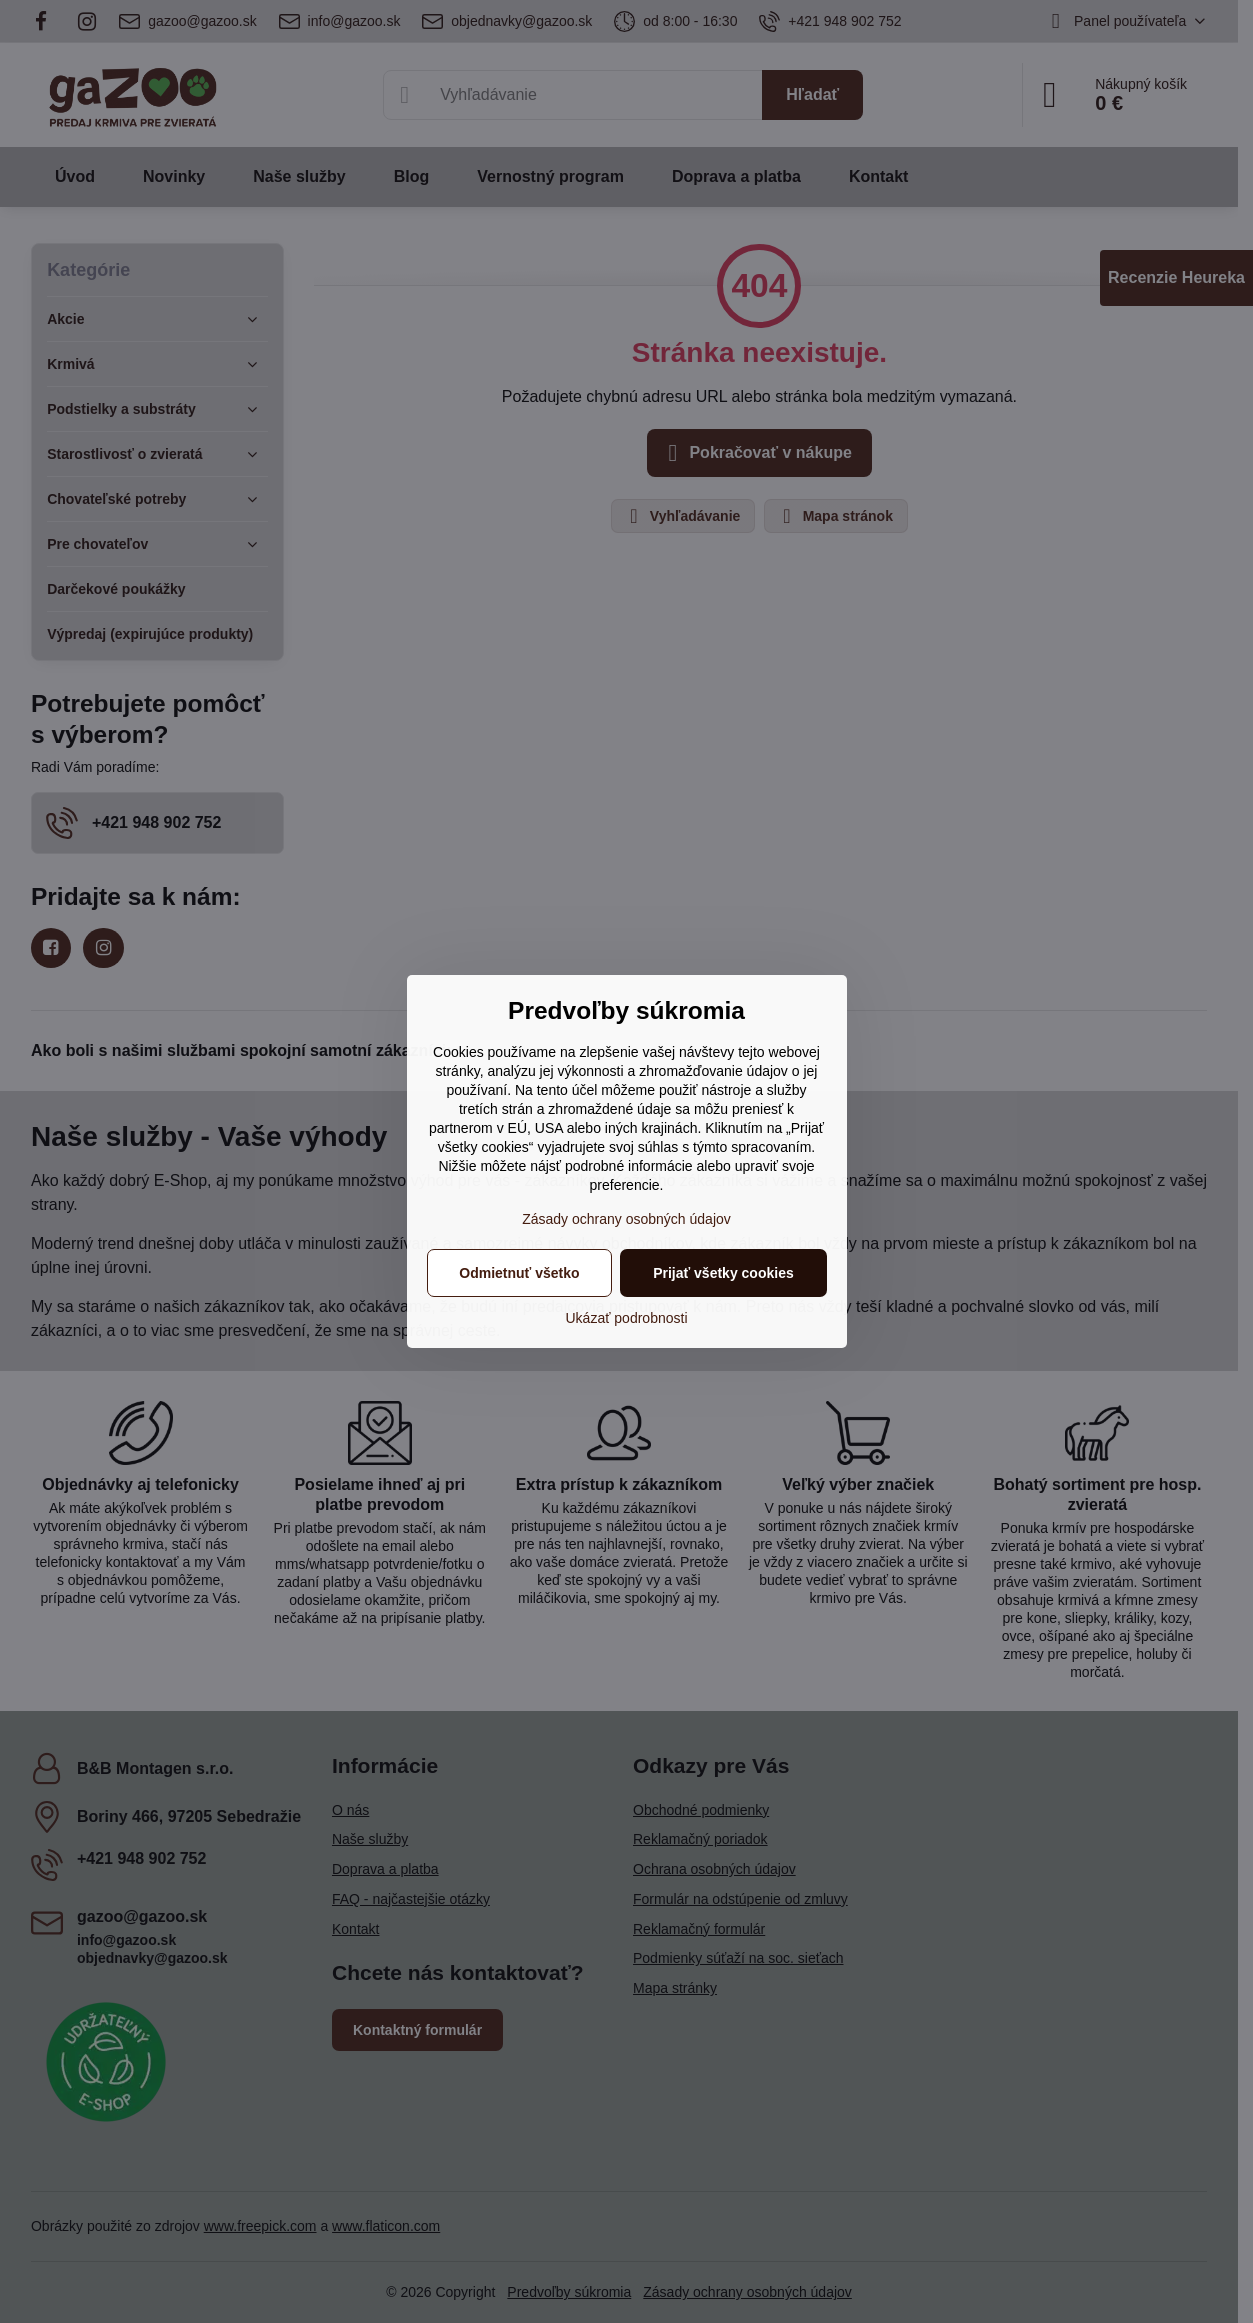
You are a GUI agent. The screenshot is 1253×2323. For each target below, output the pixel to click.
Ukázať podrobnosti (627, 1318)
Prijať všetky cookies (723, 1273)
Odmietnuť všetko (519, 1273)
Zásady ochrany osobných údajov (626, 1219)
